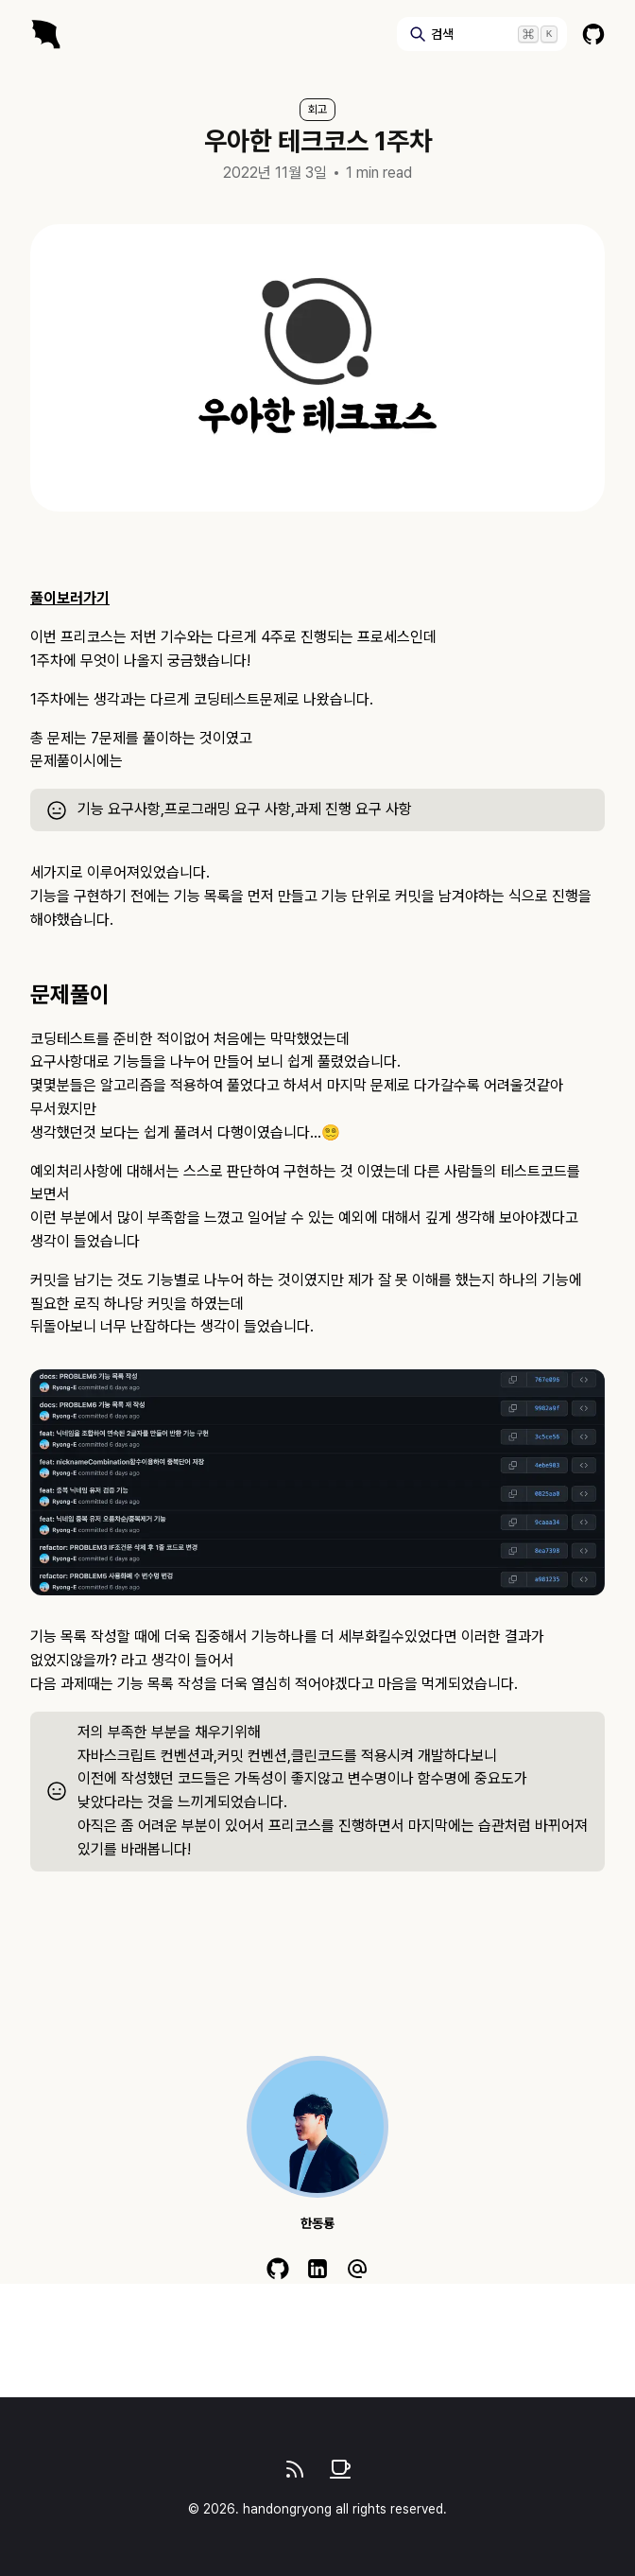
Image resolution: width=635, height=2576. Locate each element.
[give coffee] (340, 2469)
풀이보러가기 (70, 598)
